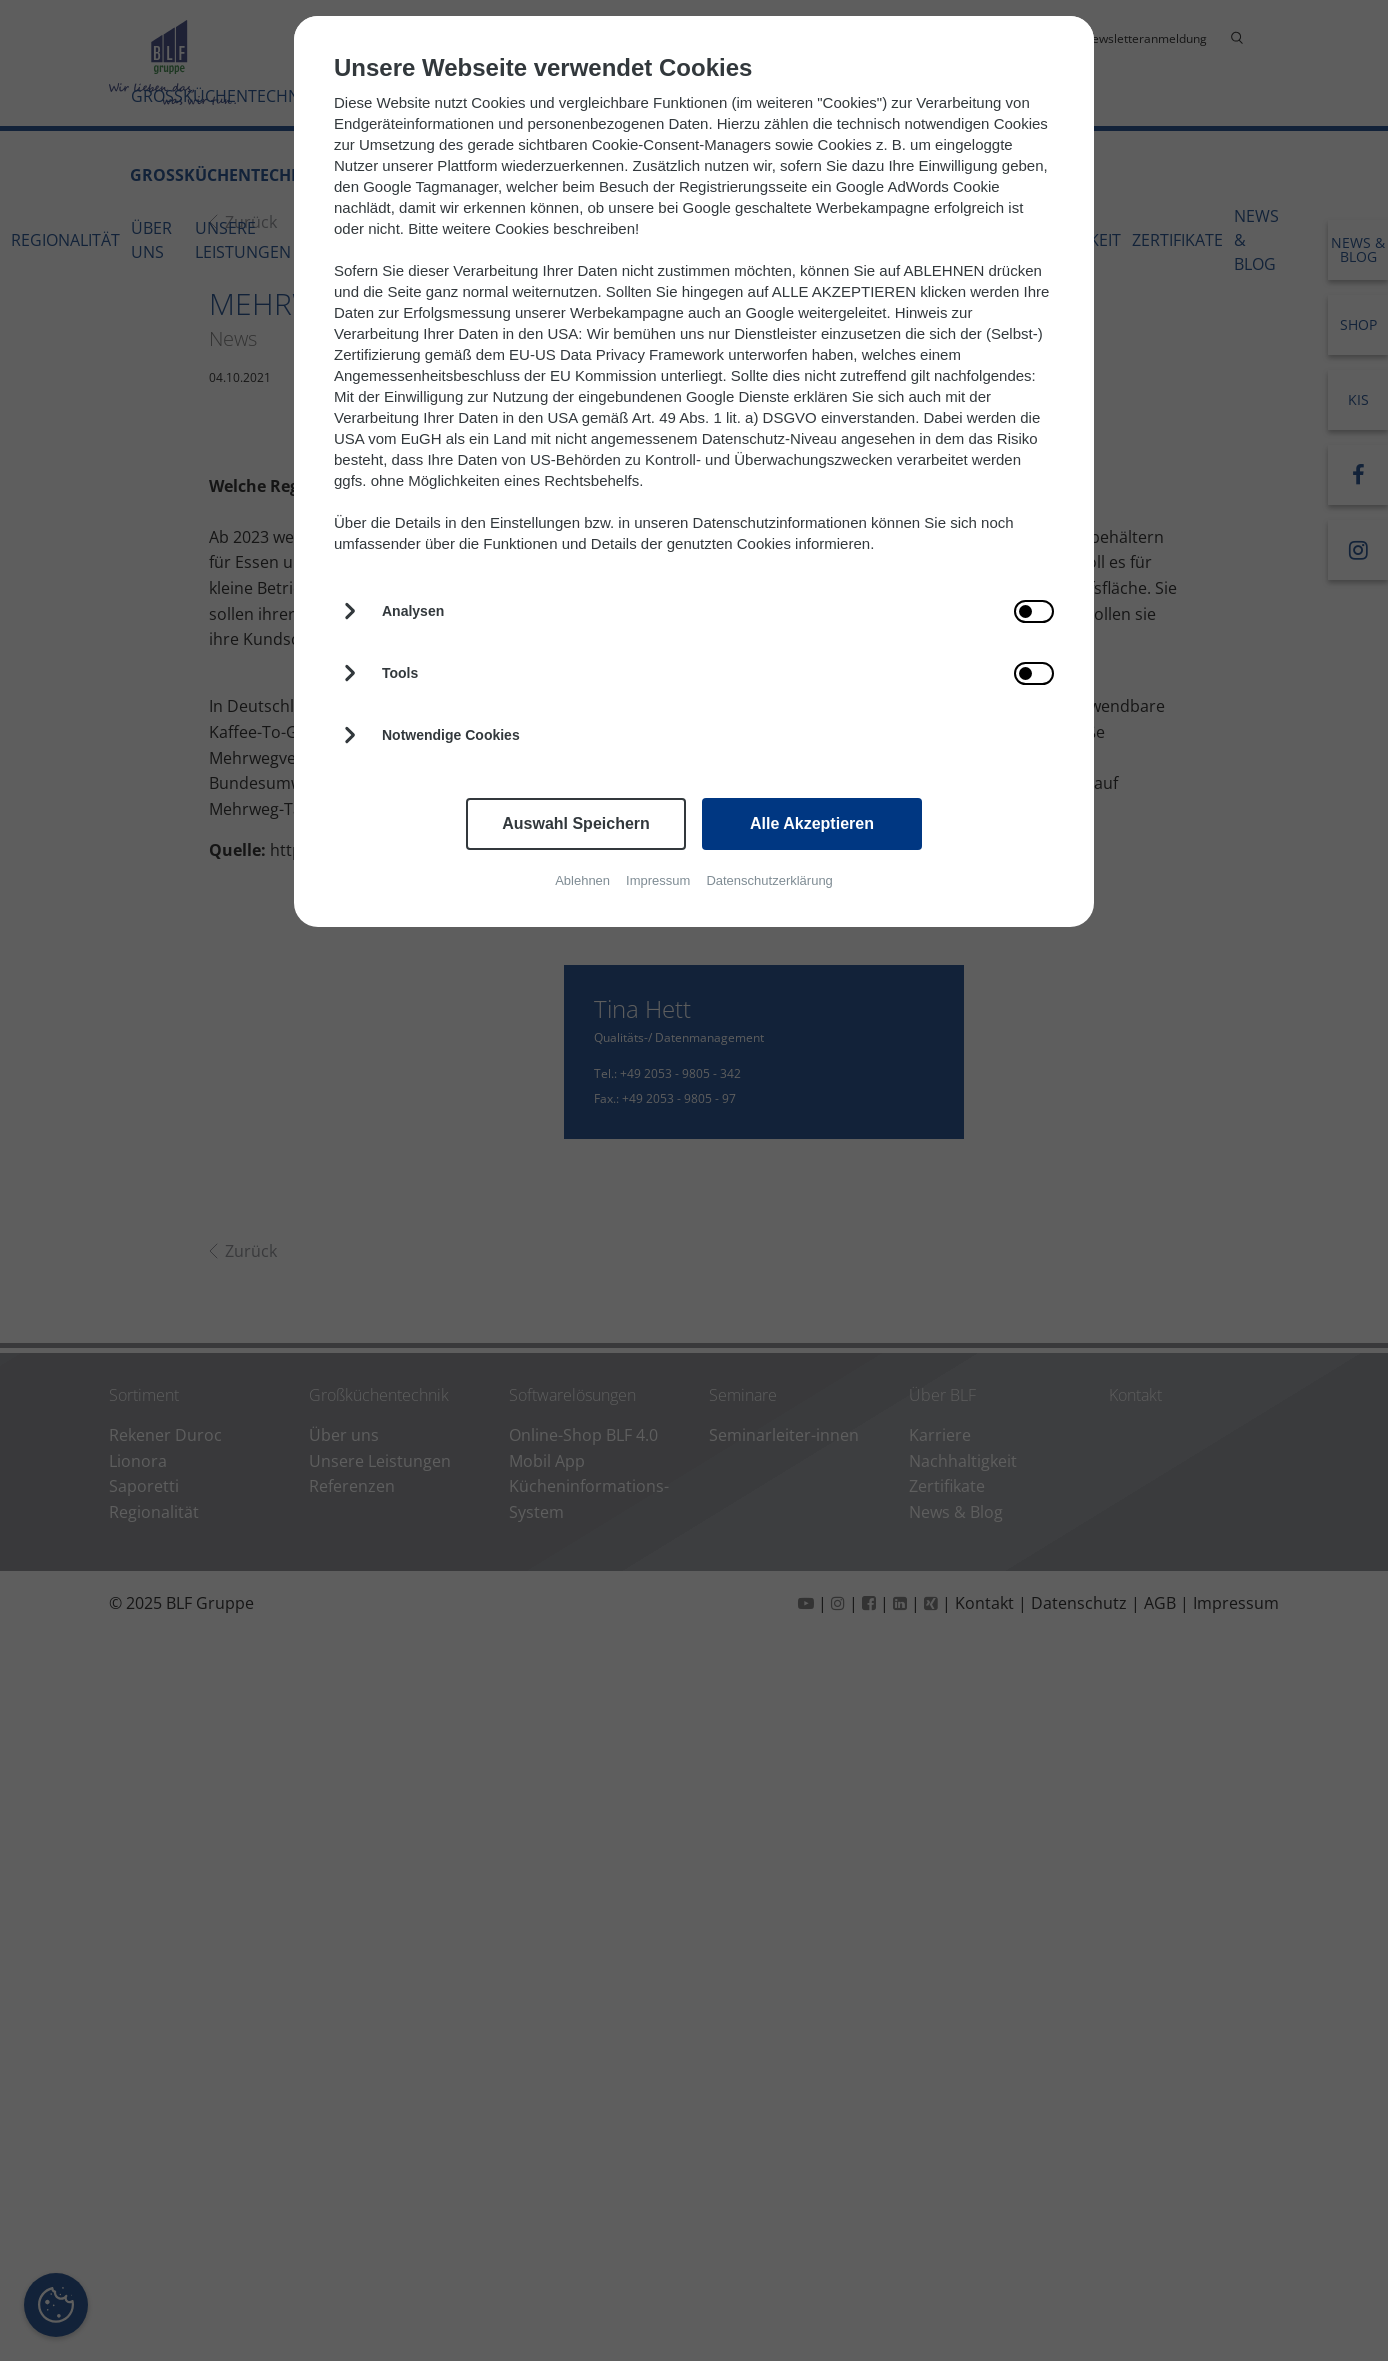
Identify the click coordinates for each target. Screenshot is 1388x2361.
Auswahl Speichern (576, 823)
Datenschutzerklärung (769, 880)
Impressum (658, 880)
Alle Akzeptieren (812, 823)
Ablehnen (582, 880)
